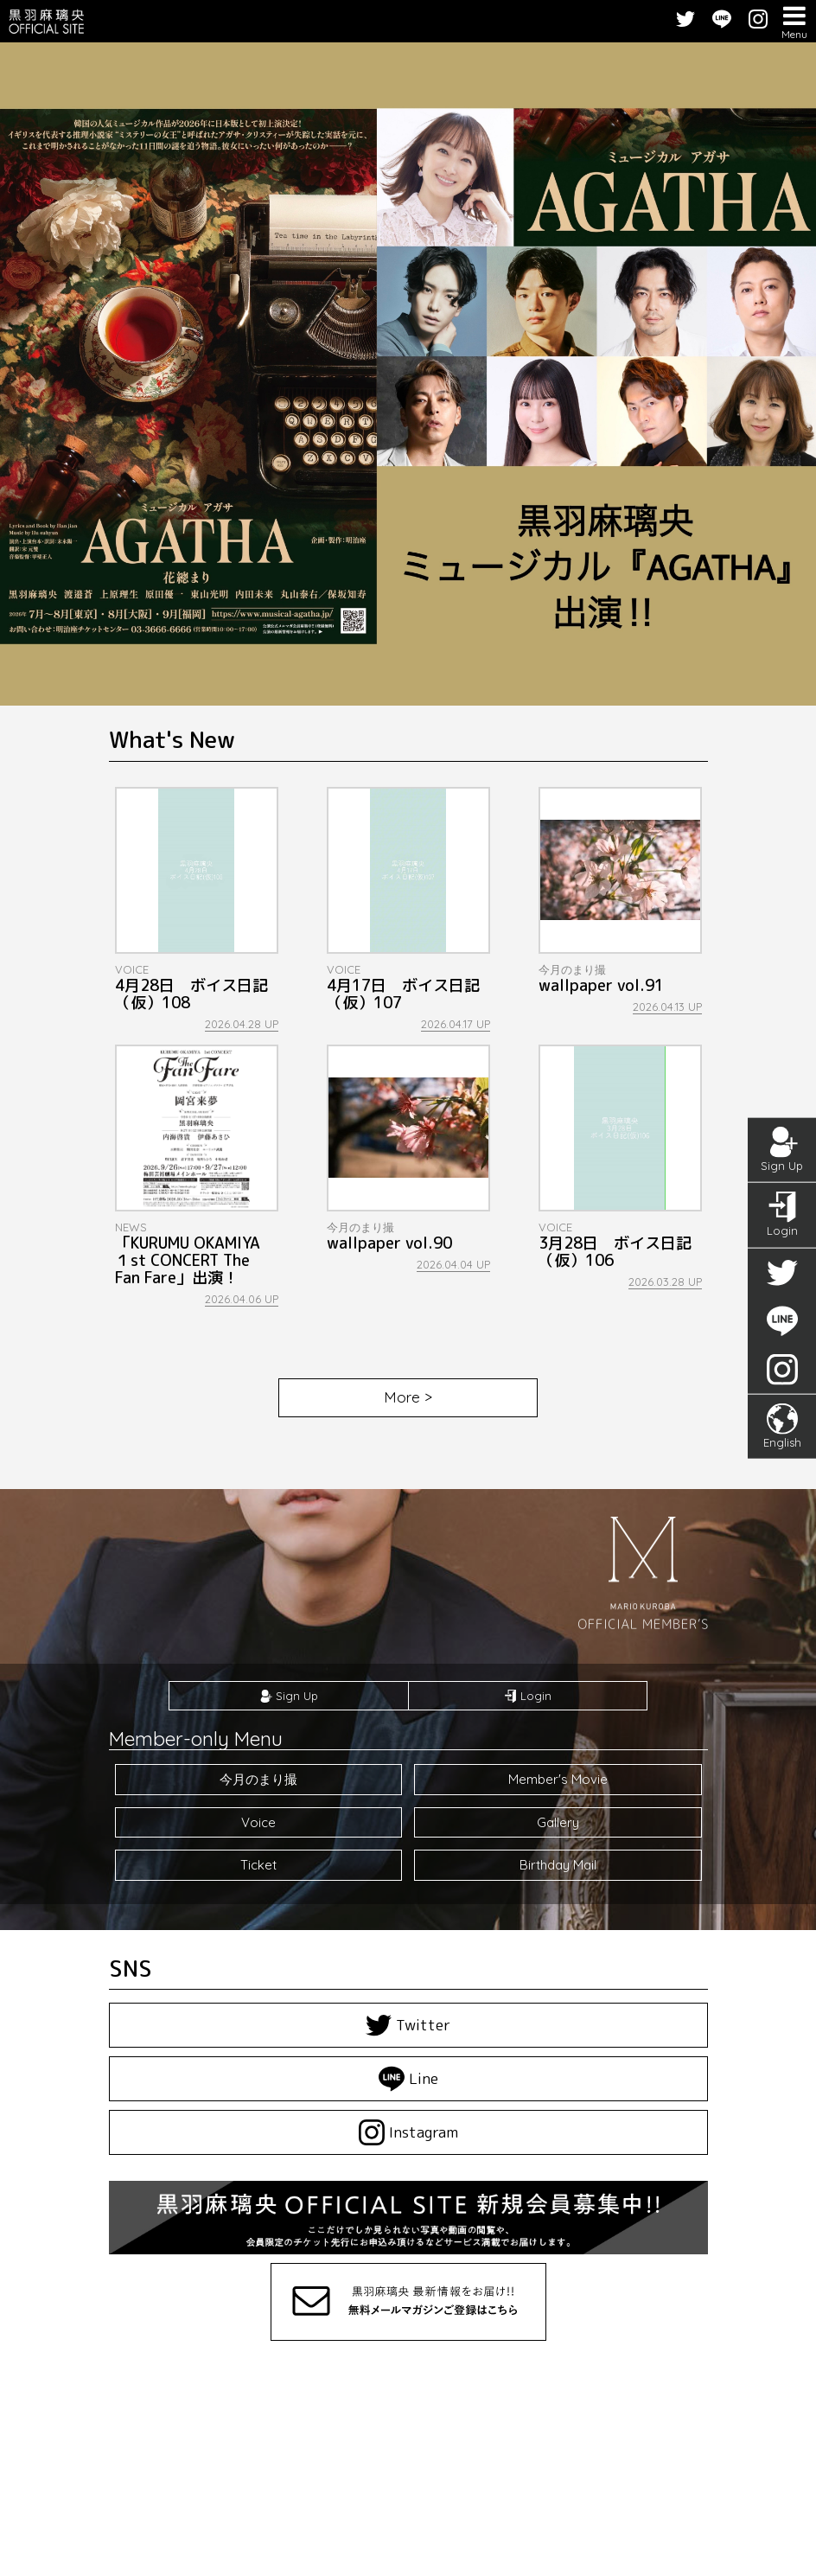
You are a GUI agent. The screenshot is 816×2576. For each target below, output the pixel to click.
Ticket (258, 1865)
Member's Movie (558, 1779)
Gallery (558, 1822)
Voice (258, 1822)
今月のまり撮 (258, 1779)
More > (408, 1397)
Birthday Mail (558, 1865)
